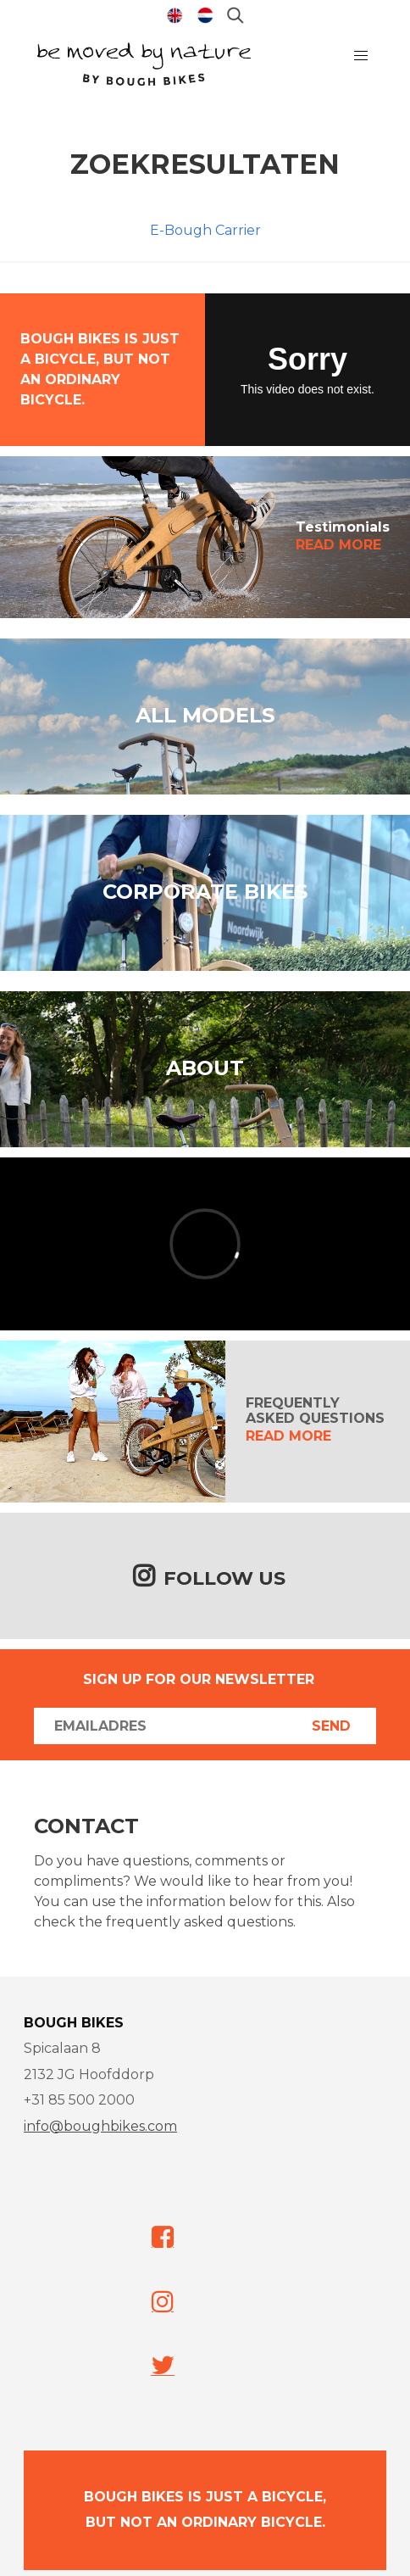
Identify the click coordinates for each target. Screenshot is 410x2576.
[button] (361, 56)
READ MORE (338, 545)
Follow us (224, 1578)
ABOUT (205, 1068)
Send (331, 1726)
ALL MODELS (205, 715)
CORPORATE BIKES (205, 891)
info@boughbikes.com (100, 2126)
